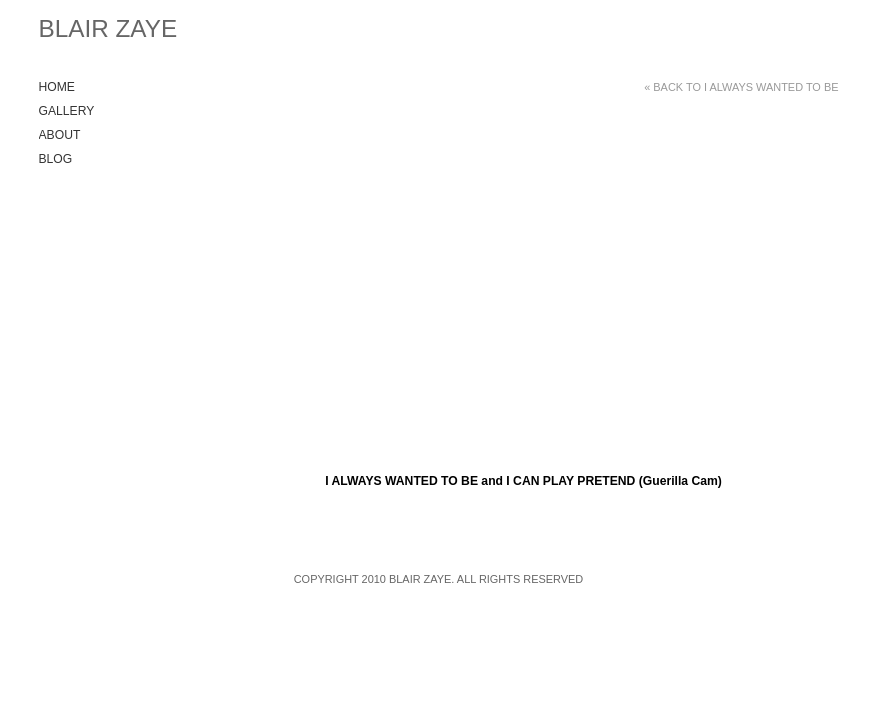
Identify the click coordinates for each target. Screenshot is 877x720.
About (60, 135)
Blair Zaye (108, 28)
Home (57, 87)
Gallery (67, 111)
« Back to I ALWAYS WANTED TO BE (741, 87)
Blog (56, 159)
